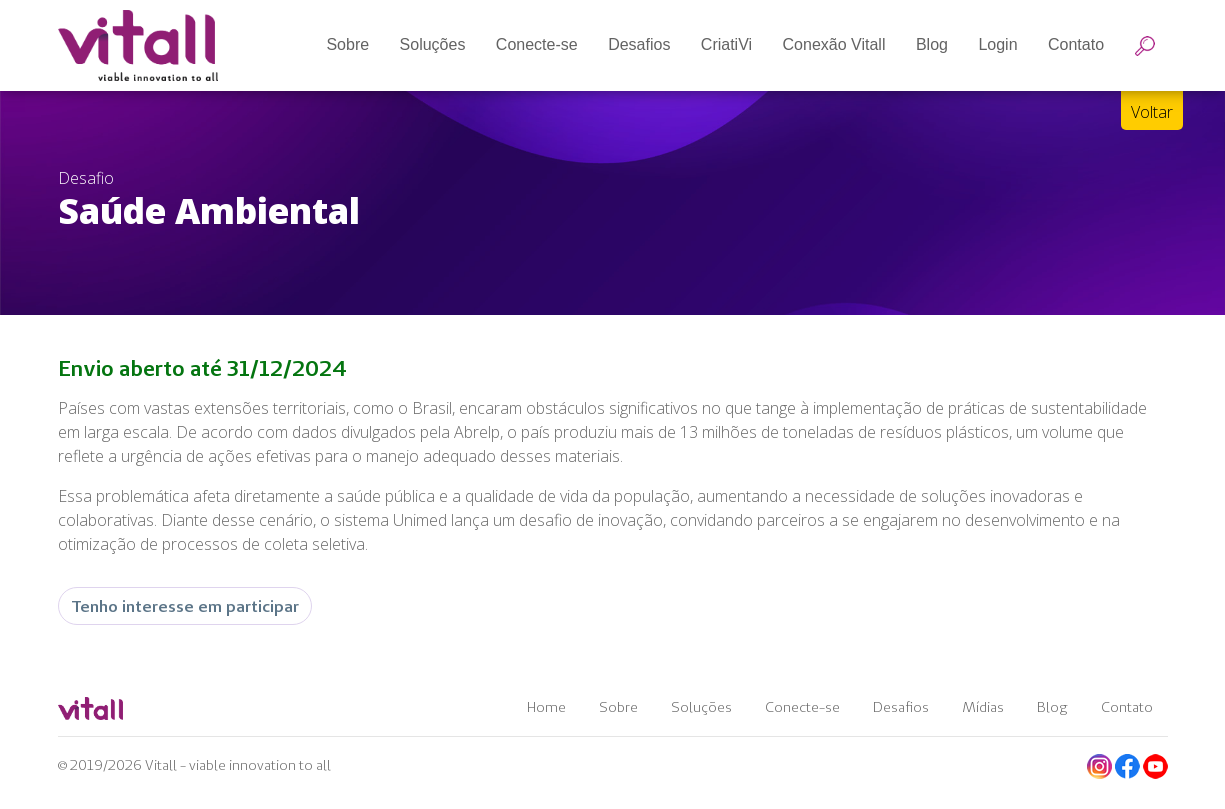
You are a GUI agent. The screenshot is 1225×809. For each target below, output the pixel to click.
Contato (1127, 707)
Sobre (618, 707)
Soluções (701, 707)
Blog (1052, 707)
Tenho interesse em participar (185, 606)
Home (546, 707)
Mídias (983, 707)
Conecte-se (802, 707)
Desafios (901, 707)
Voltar (1152, 112)
